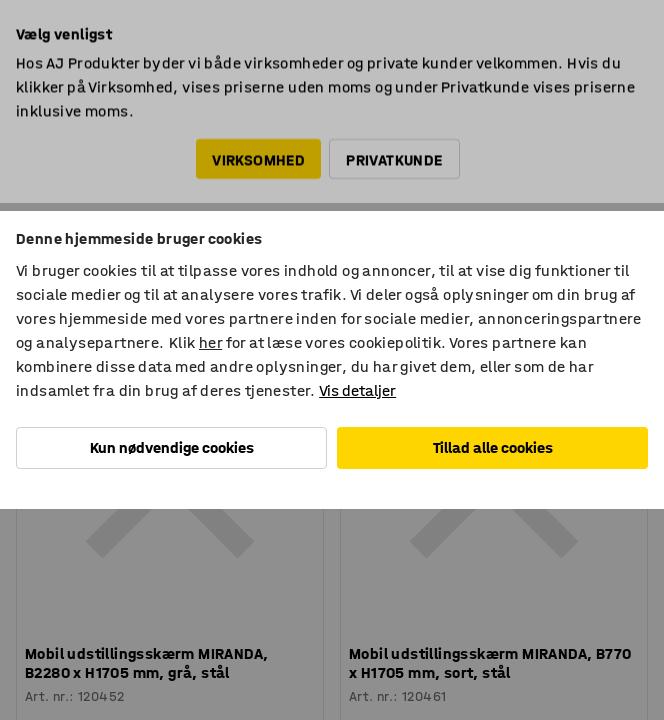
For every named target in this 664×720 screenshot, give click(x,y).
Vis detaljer (357, 390)
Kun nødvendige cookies (172, 447)
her (210, 342)
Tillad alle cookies (493, 447)
